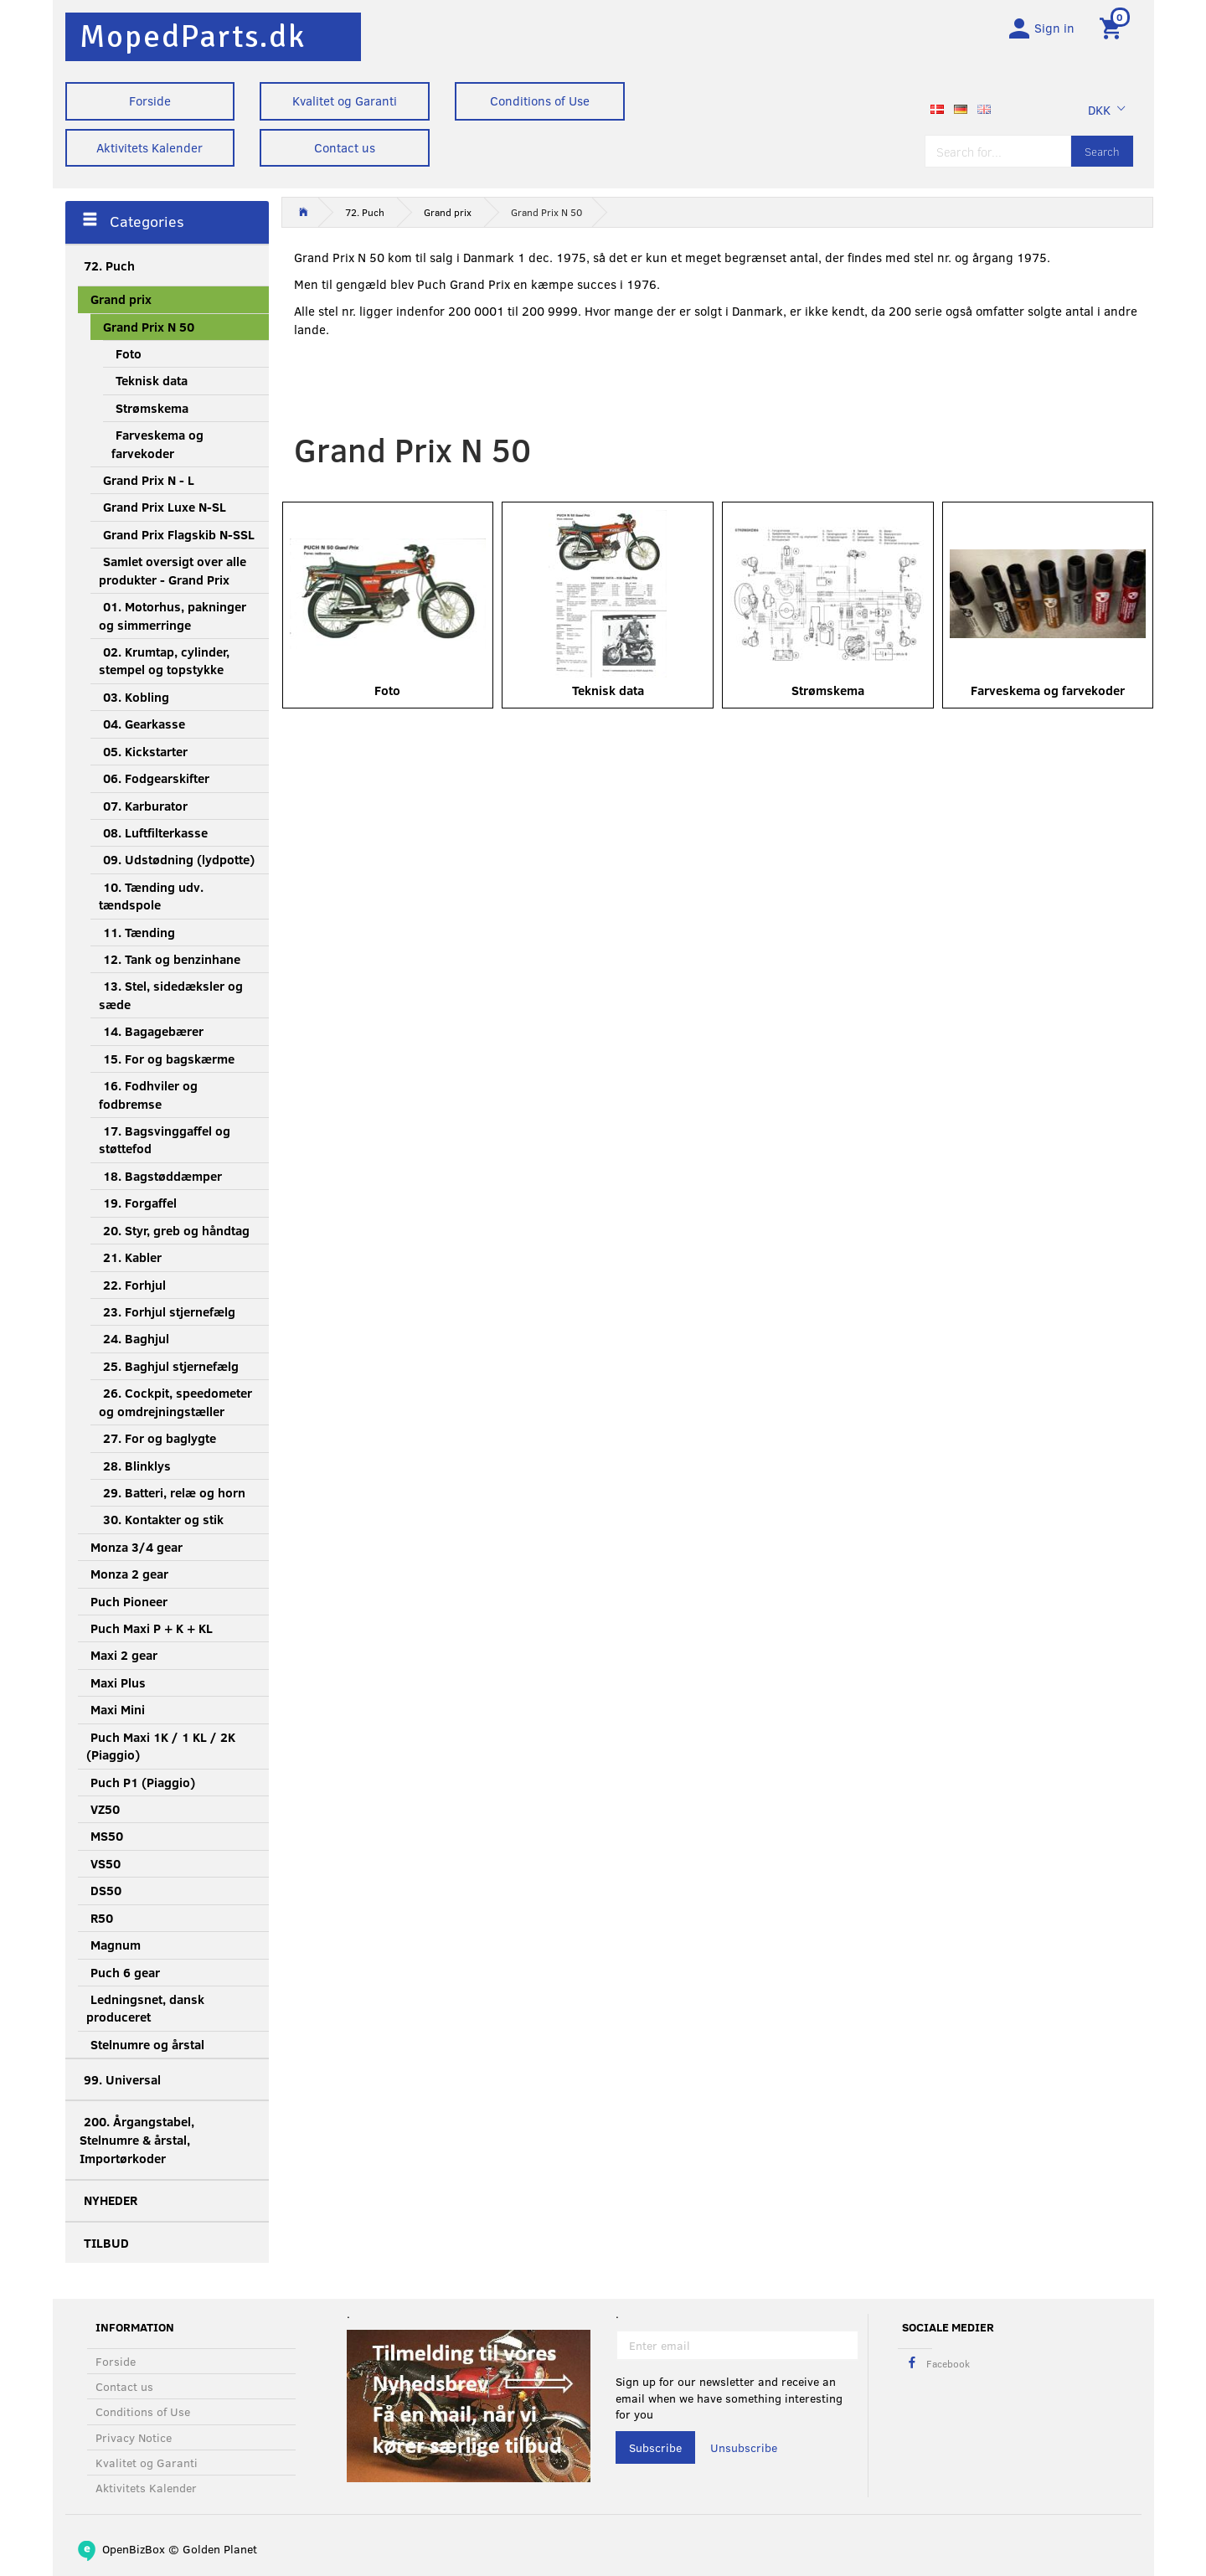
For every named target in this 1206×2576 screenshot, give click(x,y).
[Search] (1102, 153)
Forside (150, 100)
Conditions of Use (540, 100)
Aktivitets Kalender (149, 147)
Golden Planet (220, 2549)
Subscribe (655, 2447)
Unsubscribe (743, 2447)
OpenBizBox (133, 2549)
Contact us (344, 147)
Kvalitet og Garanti (344, 100)
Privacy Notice (133, 2437)
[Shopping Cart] (1113, 27)
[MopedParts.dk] (193, 36)
